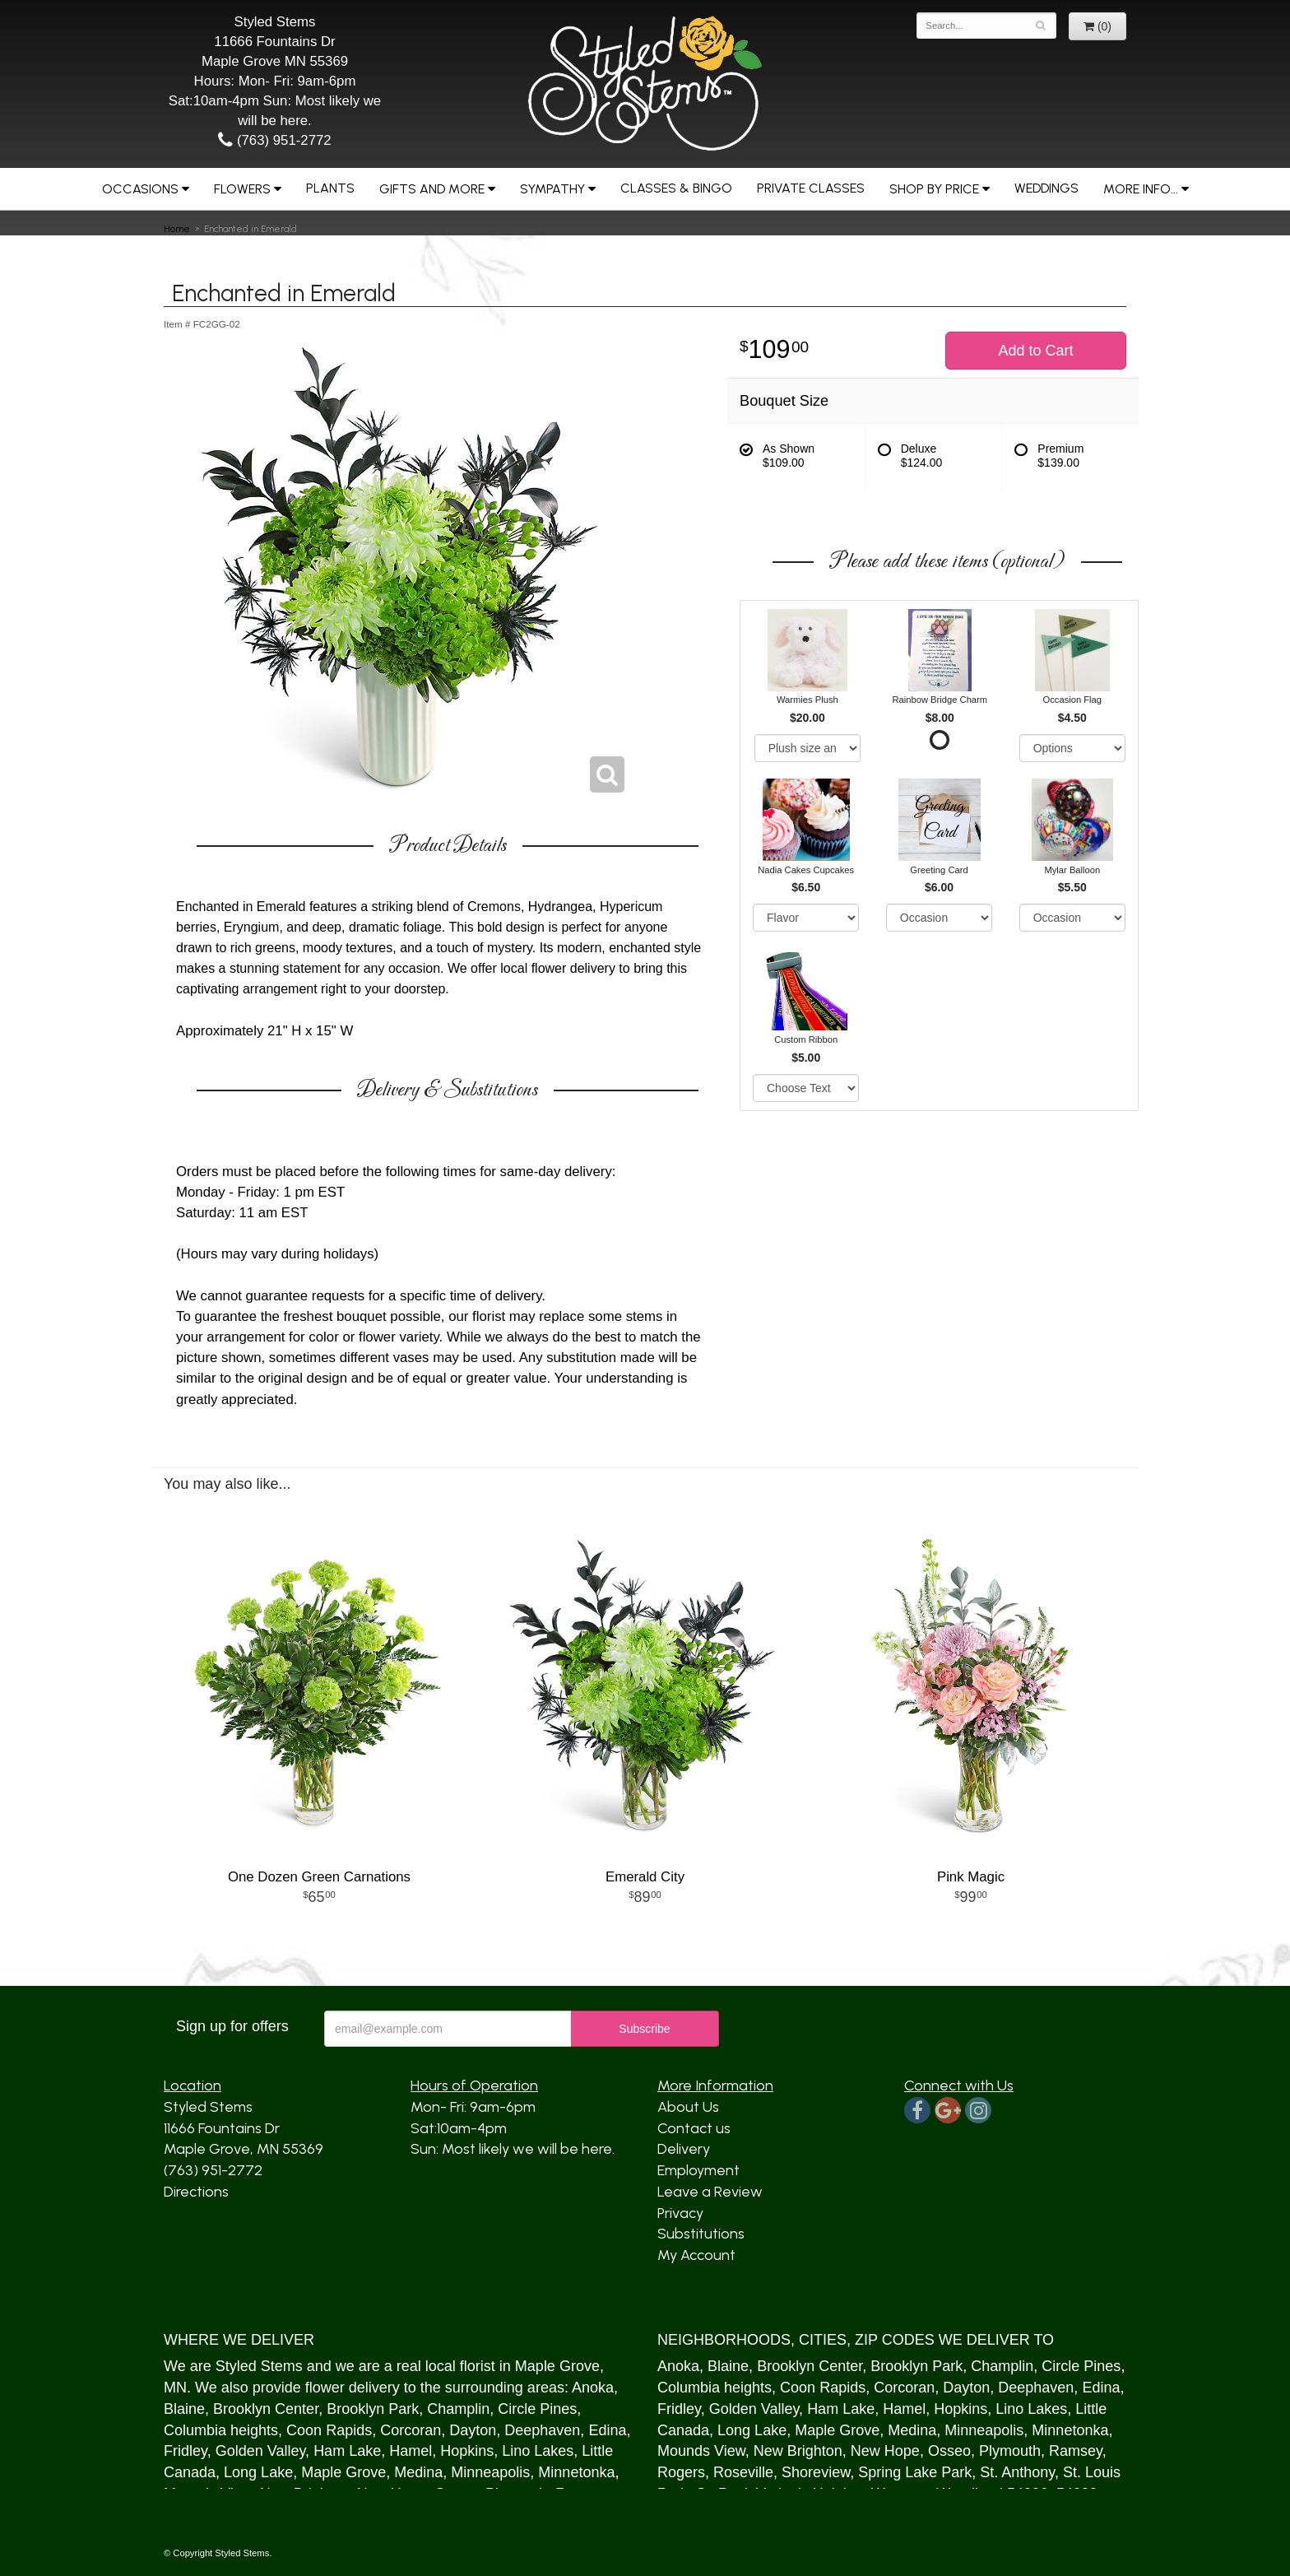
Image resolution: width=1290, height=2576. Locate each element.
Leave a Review (710, 2192)
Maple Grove (557, 2366)
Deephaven (542, 2430)
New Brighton (798, 2451)
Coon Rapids (329, 2430)
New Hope (885, 2451)
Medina (418, 2472)
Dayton (472, 2430)
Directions (196, 2192)
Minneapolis (490, 2472)
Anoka (593, 2387)
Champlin (458, 2409)
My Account (696, 2255)
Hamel (410, 2451)
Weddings (1046, 188)
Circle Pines (537, 2409)
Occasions (140, 189)
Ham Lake (347, 2451)
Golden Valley (260, 2451)
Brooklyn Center (265, 2409)
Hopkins (467, 2451)
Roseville (743, 2472)
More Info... (1140, 189)
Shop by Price (934, 189)
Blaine (184, 2409)
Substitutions (701, 2234)
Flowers (242, 189)
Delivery (683, 2149)
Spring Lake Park (915, 2472)
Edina (607, 2430)
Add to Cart (1035, 350)
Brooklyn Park (373, 2409)
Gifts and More (432, 189)
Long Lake (258, 2472)
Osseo (949, 2451)
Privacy (680, 2213)
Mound (680, 2451)
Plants (330, 188)
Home (177, 229)
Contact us (694, 2128)
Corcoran (410, 2430)
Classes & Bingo (676, 188)
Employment (698, 2170)
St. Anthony (1017, 2472)
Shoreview (816, 2472)
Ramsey (1075, 2451)
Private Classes (811, 188)
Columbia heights (221, 2430)
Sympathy (552, 189)
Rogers (681, 2472)
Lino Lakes (537, 2451)
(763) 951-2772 (274, 140)
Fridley (185, 2451)
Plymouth (1010, 2451)
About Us (688, 2107)
